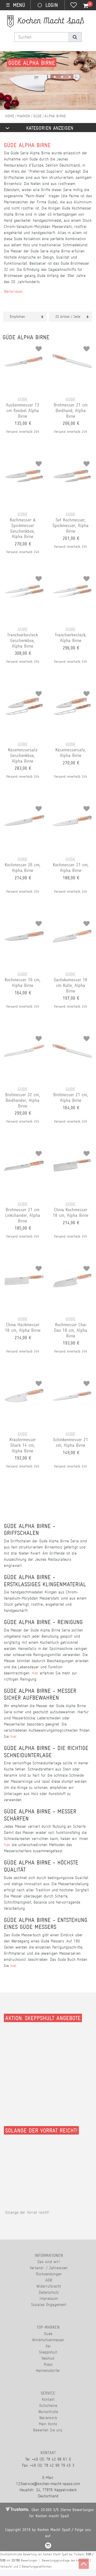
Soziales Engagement (48, 2304)
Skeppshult (48, 2352)
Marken (23, 116)
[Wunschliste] (73, 6)
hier (13, 1736)
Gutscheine (48, 2405)
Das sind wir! (48, 2261)
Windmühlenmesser (48, 2339)
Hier (36, 1673)
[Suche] (74, 37)
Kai (48, 2346)
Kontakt (48, 2399)
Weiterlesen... (14, 291)
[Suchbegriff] (41, 37)
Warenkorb (48, 2417)
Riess (48, 2364)
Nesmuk (48, 2358)
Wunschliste (48, 2411)
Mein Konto (48, 2423)
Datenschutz (49, 2292)
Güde (37, 116)
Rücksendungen (49, 2273)
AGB (48, 2280)
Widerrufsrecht (48, 2286)
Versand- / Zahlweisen (49, 2267)
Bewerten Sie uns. (48, 2430)
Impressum (48, 2298)
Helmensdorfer (48, 2370)
